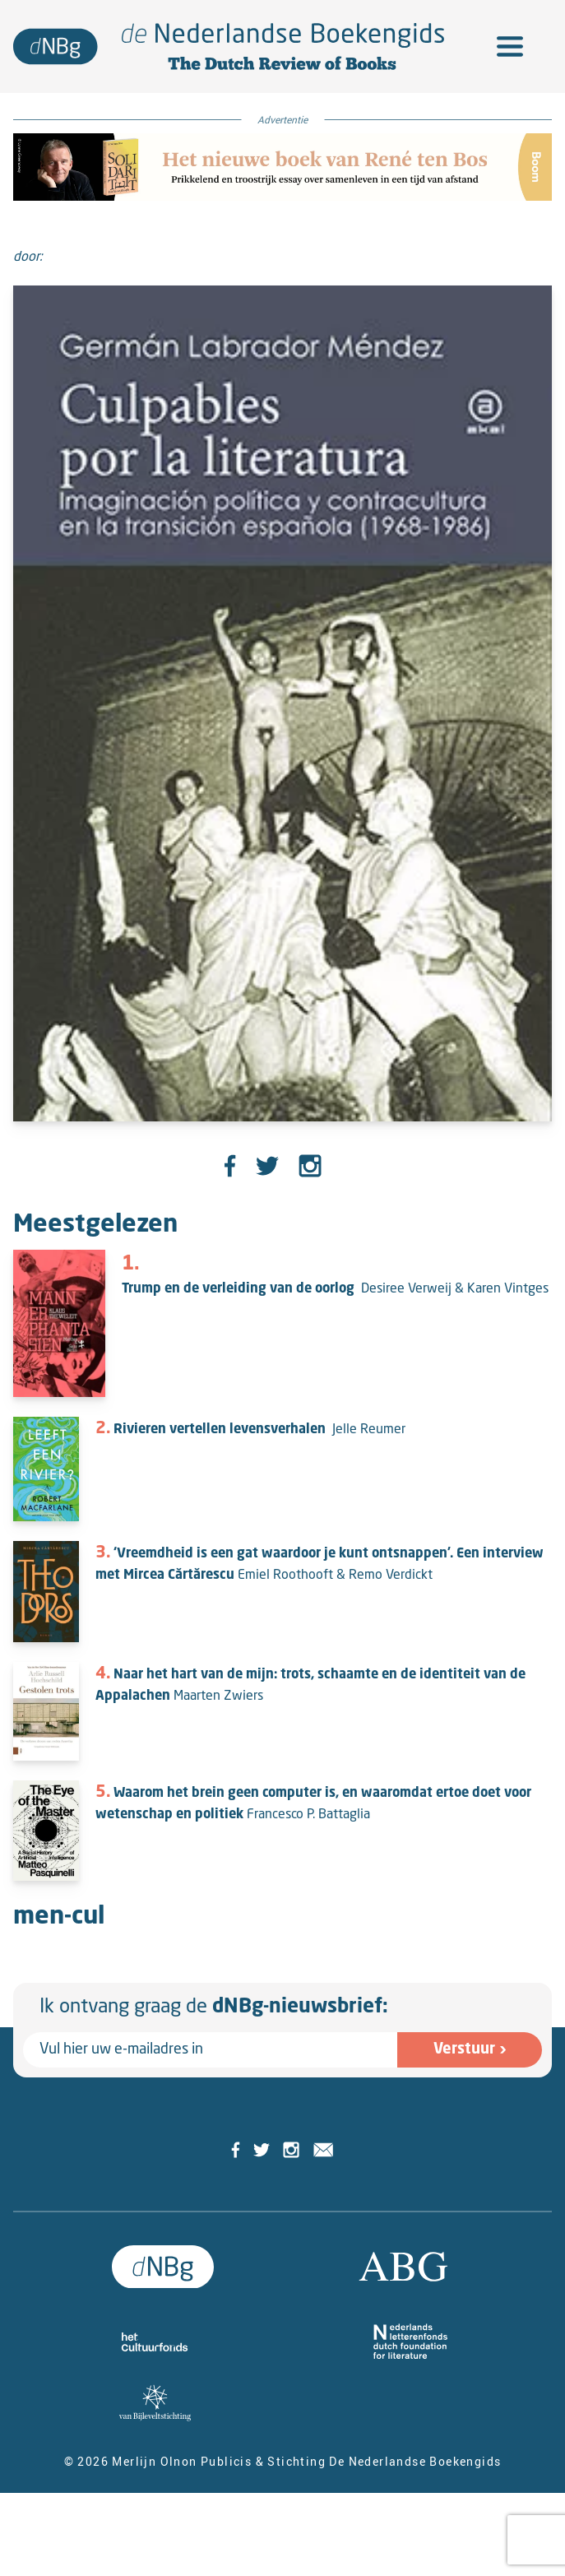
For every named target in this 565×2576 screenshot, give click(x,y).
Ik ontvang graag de (213, 2007)
